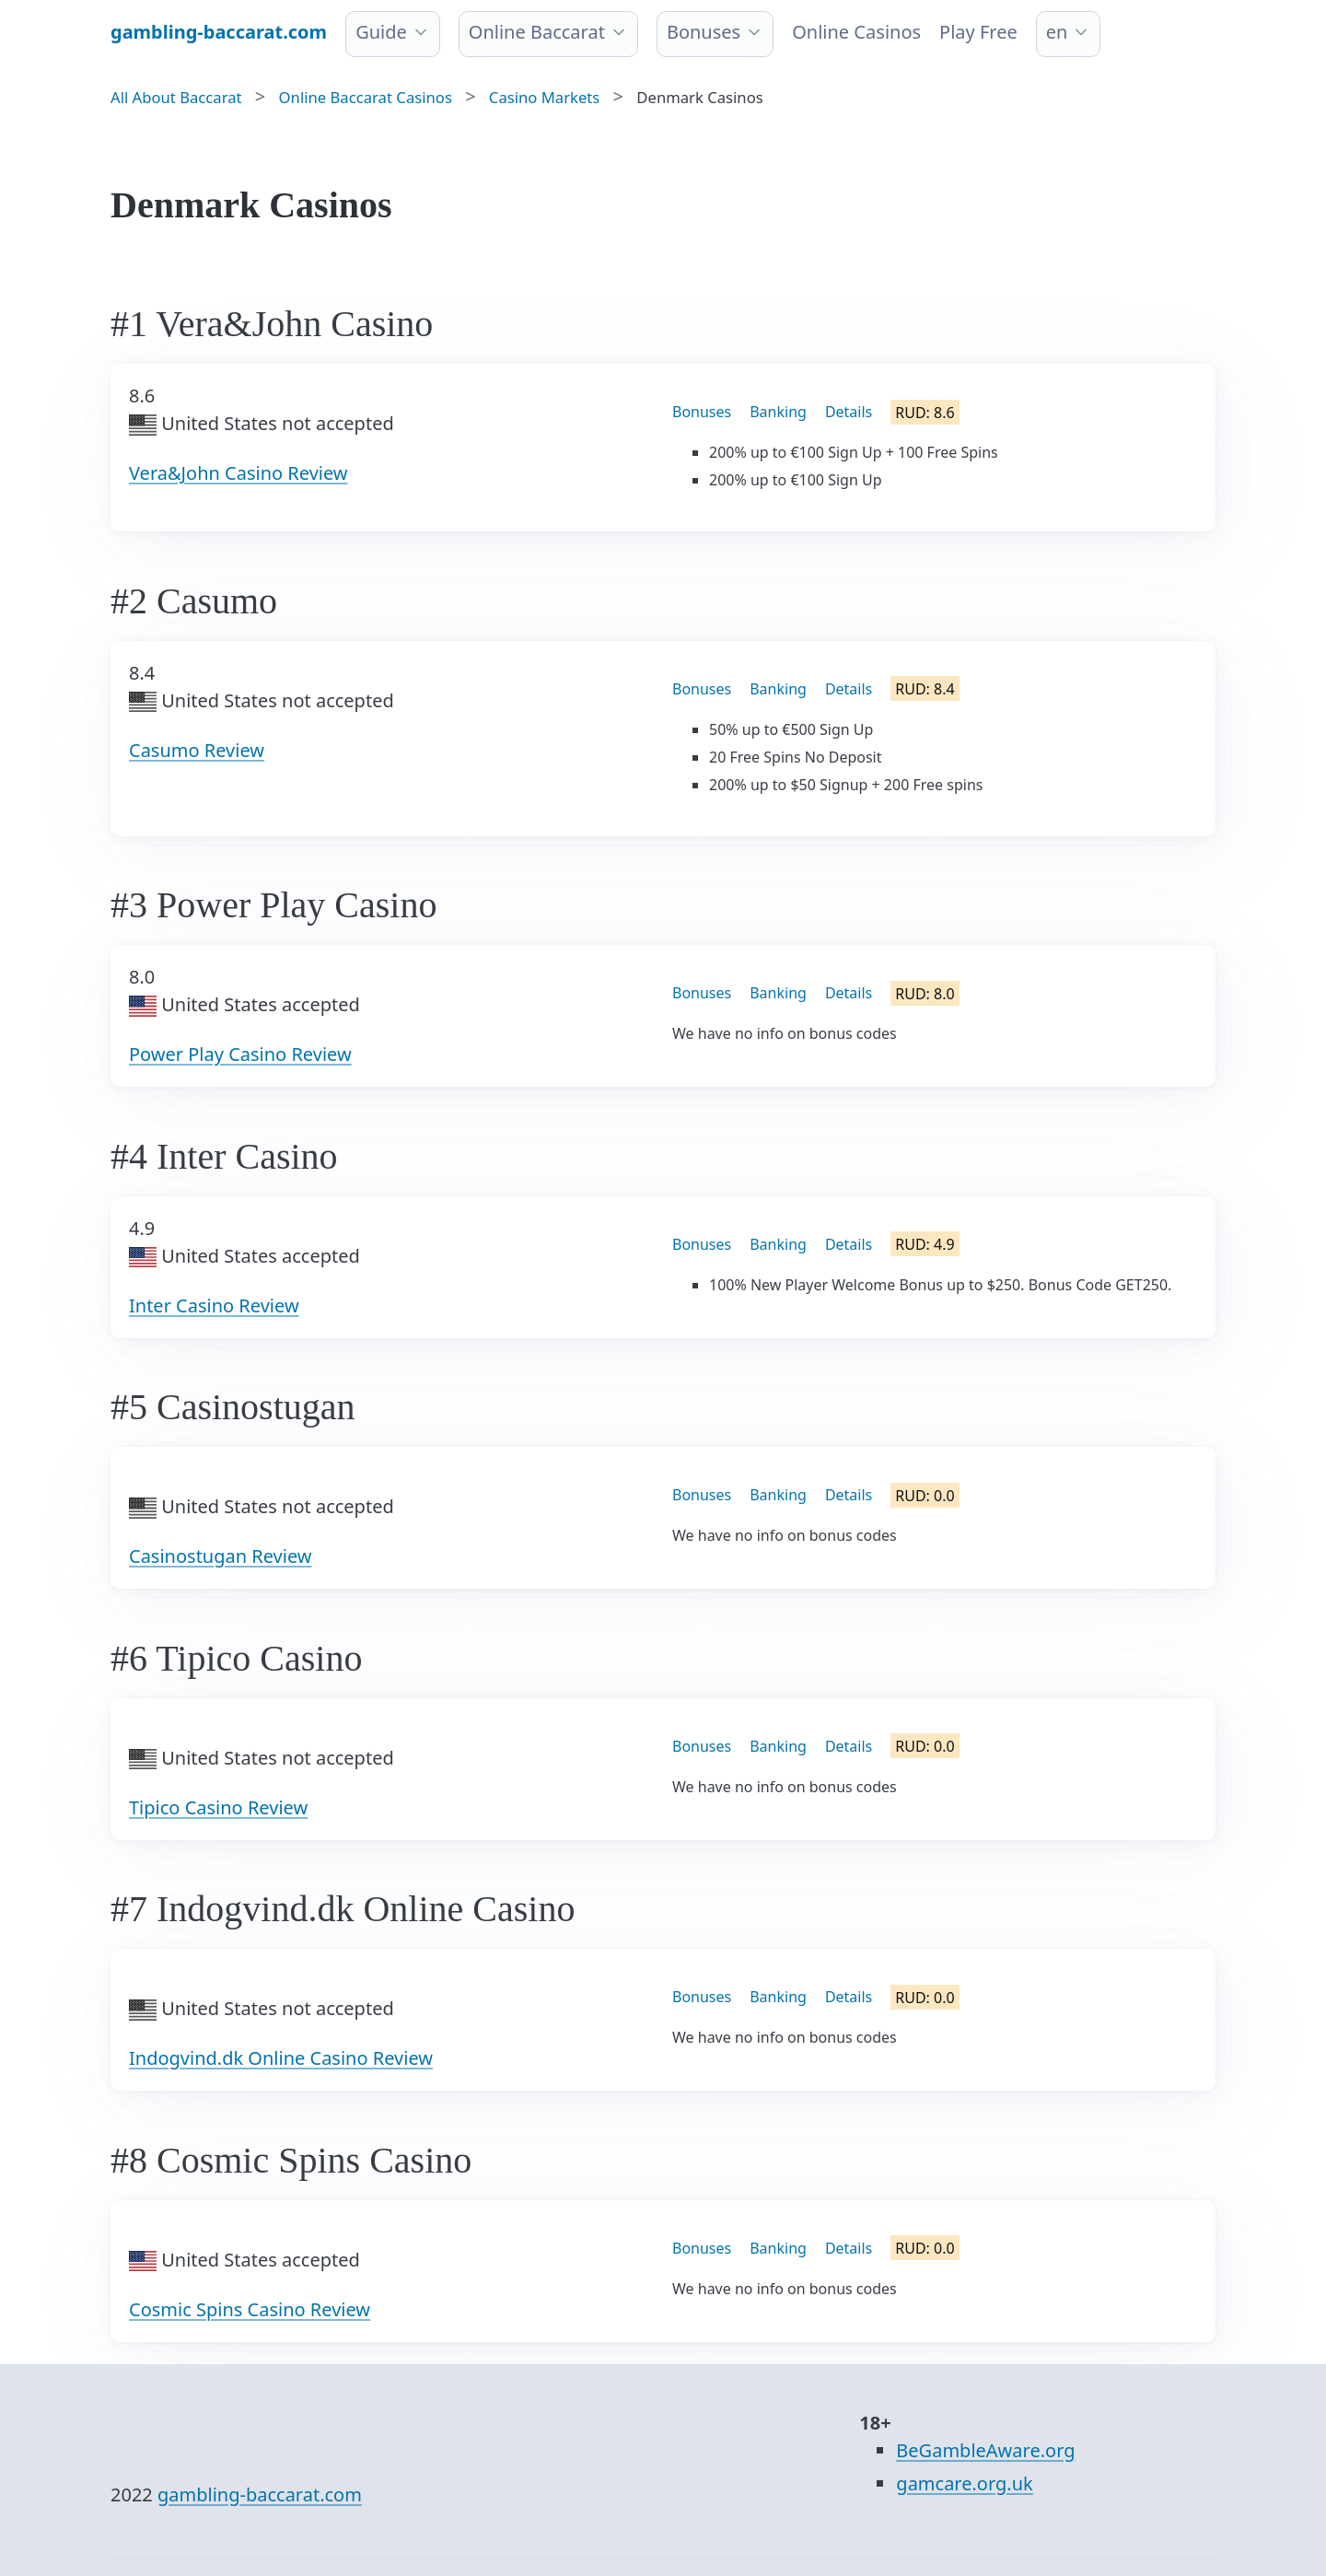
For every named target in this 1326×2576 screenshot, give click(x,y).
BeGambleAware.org (985, 2450)
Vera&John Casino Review (238, 472)
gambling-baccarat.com (259, 2494)
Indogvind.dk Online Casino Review (281, 2058)
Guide (381, 31)
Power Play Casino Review (240, 1054)
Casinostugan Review (220, 1556)
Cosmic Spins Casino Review (249, 2309)
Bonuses (703, 31)
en (1057, 31)
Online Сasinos (856, 31)
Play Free (978, 31)
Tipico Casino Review (218, 1807)
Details (848, 412)
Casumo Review (196, 750)
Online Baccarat (537, 31)
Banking (778, 412)
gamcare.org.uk (964, 2483)
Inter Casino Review (214, 1305)
